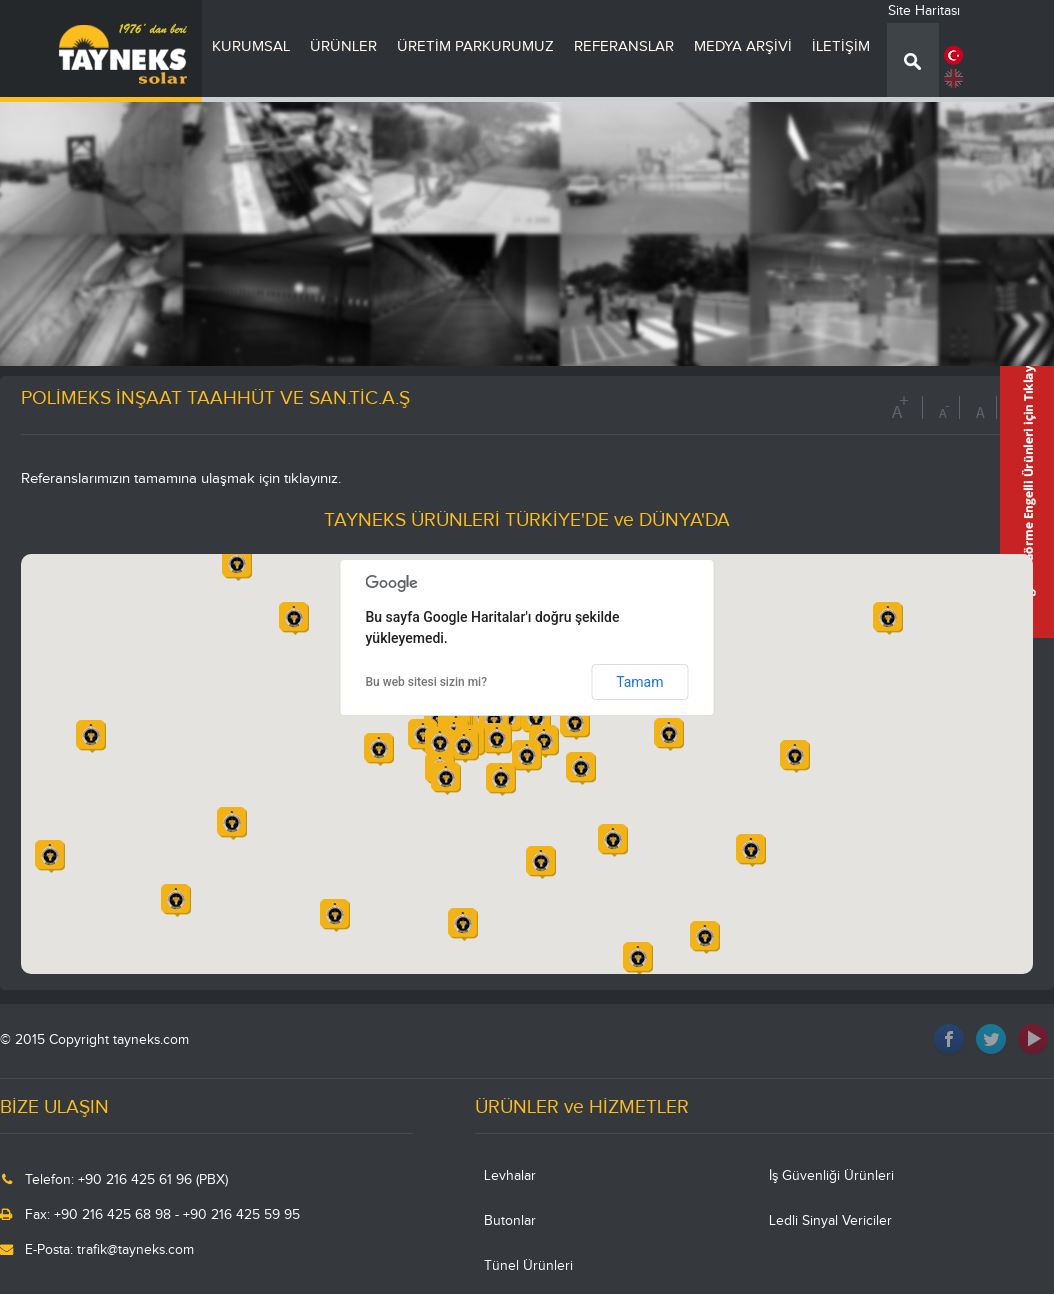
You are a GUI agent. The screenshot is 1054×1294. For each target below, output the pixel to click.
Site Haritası (924, 11)
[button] (497, 739)
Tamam (639, 682)
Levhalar (510, 1176)
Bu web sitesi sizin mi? (427, 682)
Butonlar (510, 1221)
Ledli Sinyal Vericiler (830, 1221)
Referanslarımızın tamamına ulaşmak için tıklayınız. (181, 478)
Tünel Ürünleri (528, 1266)
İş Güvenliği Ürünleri (831, 1176)
